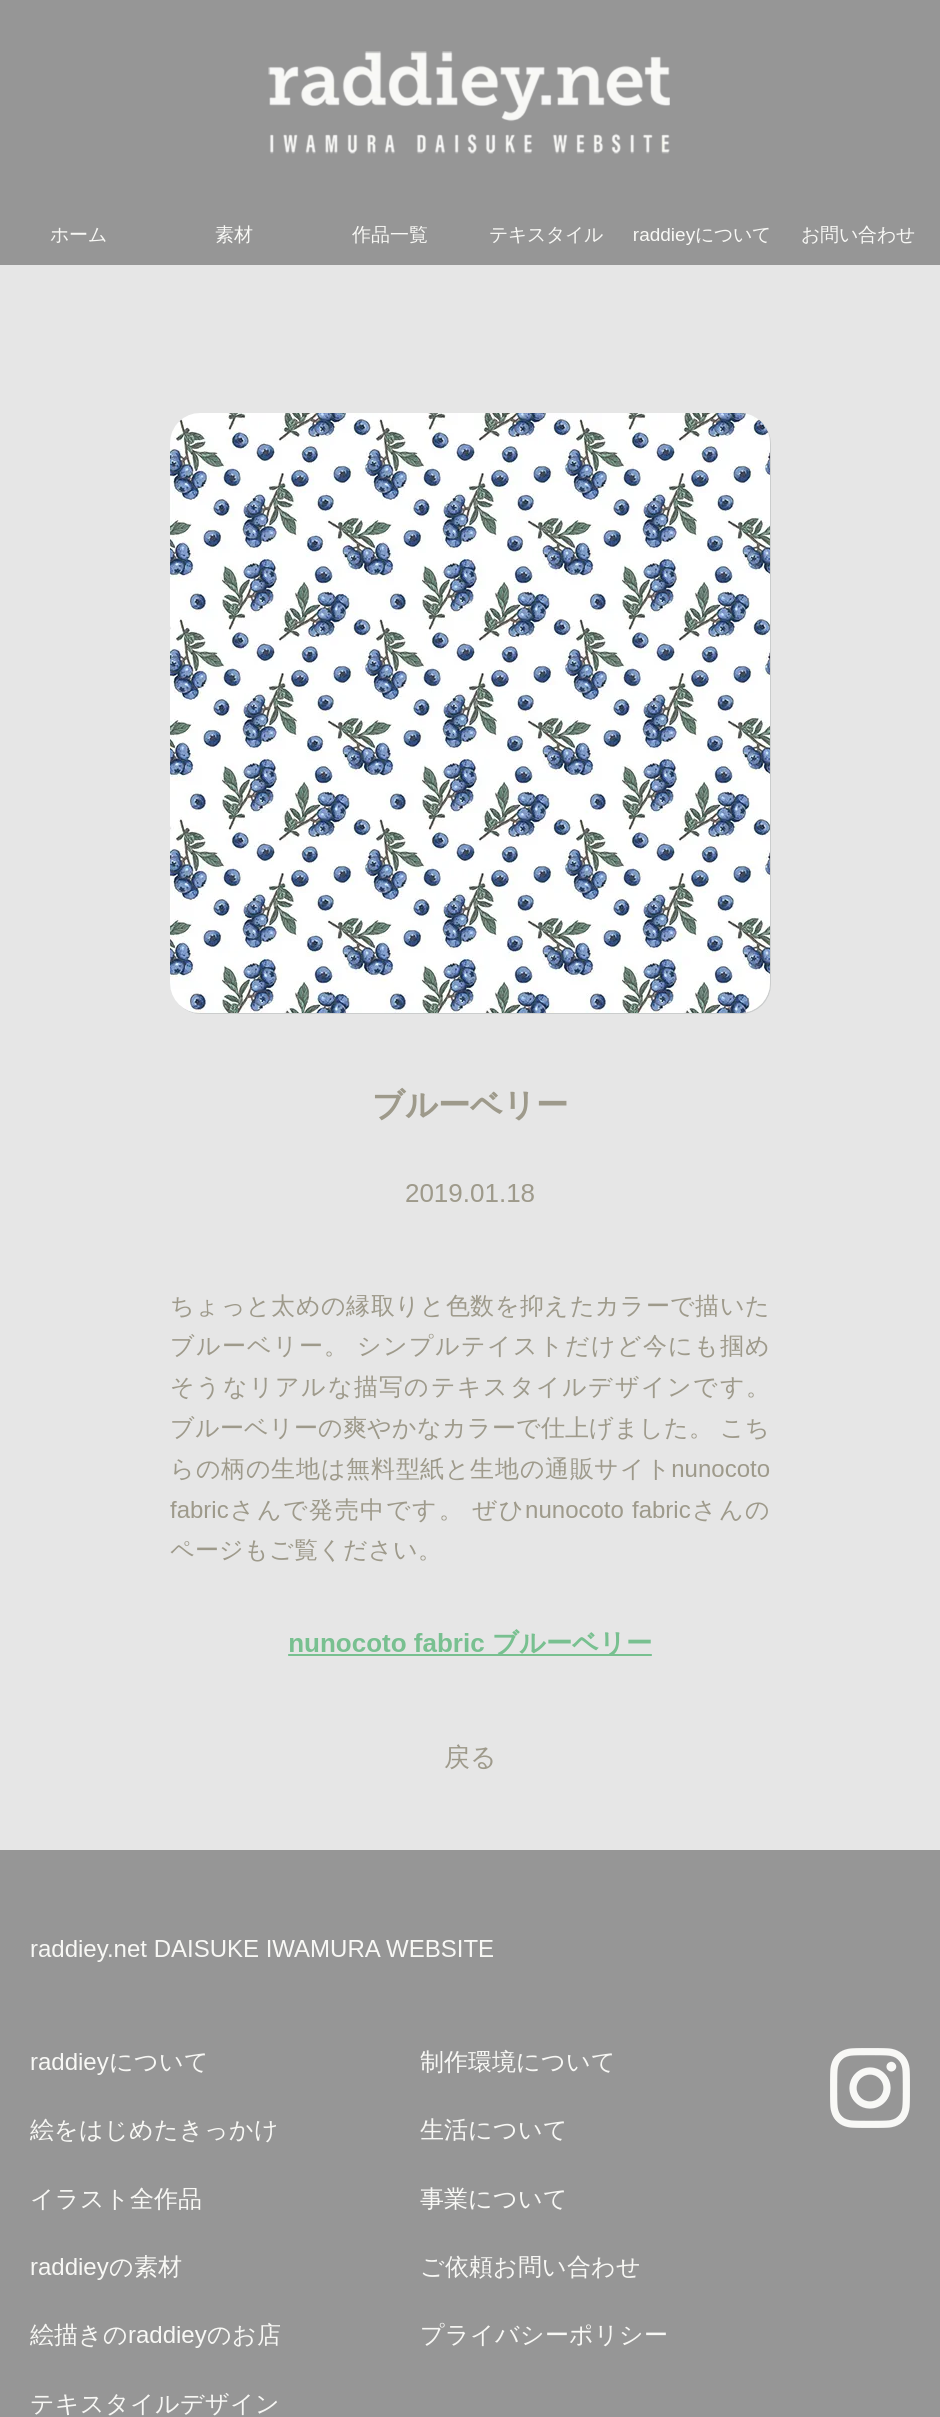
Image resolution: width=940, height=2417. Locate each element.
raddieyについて (702, 234)
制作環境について (518, 2061)
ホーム (78, 234)
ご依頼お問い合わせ (530, 2266)
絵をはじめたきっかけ (154, 2129)
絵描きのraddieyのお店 (155, 2334)
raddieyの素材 (106, 2266)
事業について (494, 2198)
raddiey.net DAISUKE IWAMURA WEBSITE (262, 1948)
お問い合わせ (858, 234)
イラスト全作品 (116, 2198)
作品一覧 (390, 234)
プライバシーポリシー (544, 2334)
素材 (234, 234)
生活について (494, 2129)
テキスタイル (546, 234)
